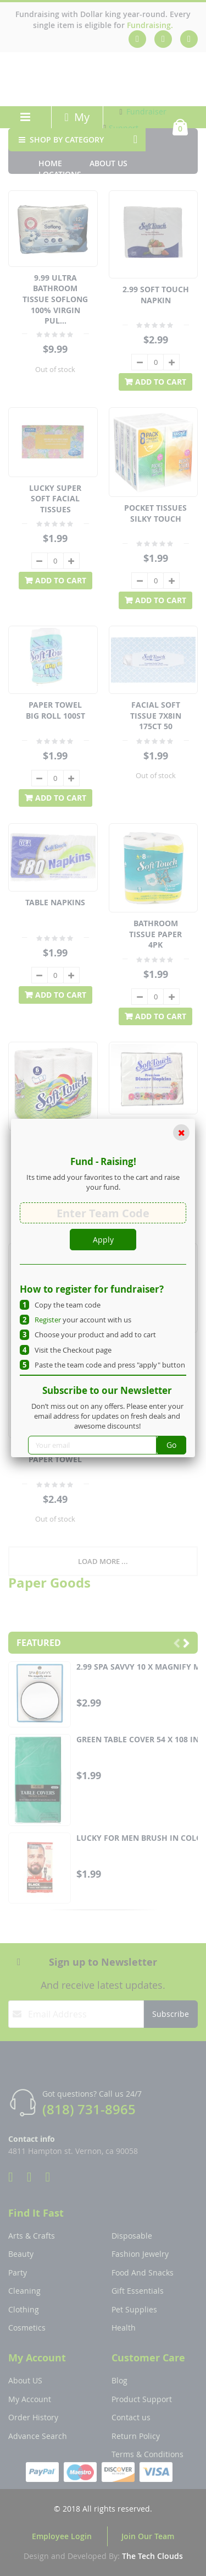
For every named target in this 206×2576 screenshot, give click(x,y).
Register (48, 1320)
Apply (103, 1239)
